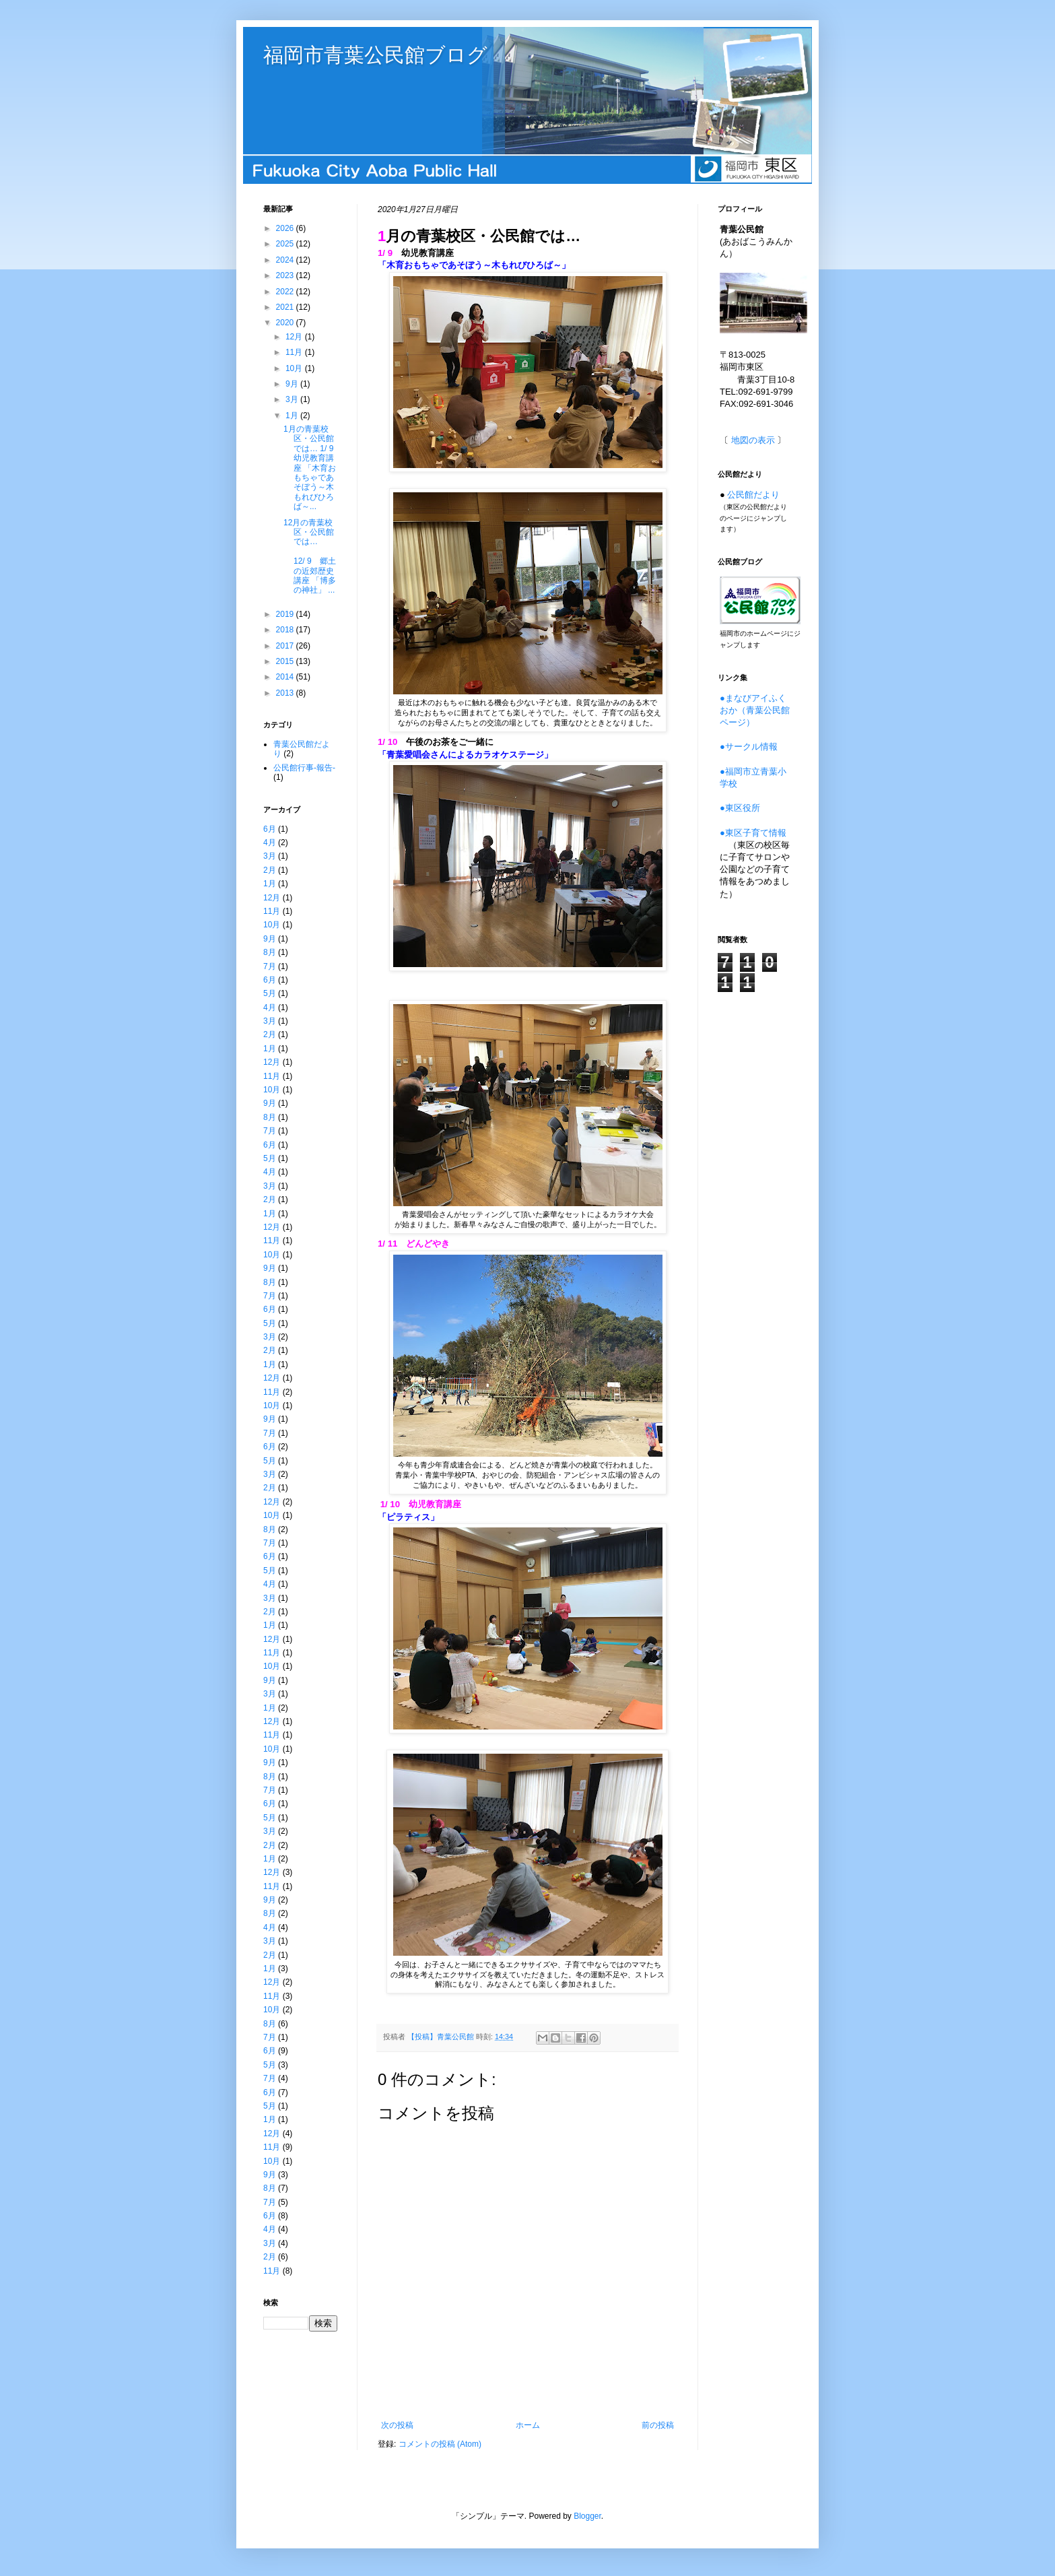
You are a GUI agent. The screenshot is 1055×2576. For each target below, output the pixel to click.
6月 (269, 829)
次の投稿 (397, 2425)
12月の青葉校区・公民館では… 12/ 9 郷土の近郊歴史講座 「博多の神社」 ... (312, 556)
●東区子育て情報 (753, 833)
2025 (286, 244)
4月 (269, 842)
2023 (286, 275)
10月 (295, 368)
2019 (286, 614)
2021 (286, 307)
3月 (292, 399)
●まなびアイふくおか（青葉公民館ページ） (755, 710)
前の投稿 (658, 2425)
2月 (269, 870)
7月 (269, 966)
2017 (286, 646)
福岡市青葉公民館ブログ (375, 55)
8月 (269, 952)
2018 (286, 629)
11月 (295, 352)
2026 (286, 228)
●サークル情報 (749, 746)
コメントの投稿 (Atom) (440, 2444)
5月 (269, 993)
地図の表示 (753, 440)
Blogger (587, 2516)
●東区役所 (740, 808)
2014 (286, 677)
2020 (286, 322)
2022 (286, 291)
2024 (286, 260)
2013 (286, 693)
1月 (292, 415)
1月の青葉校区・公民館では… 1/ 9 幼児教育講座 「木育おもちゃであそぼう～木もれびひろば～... (312, 467)
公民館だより (753, 495)
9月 (292, 384)
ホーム (528, 2425)
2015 (286, 661)
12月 (295, 336)
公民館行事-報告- (304, 767)
